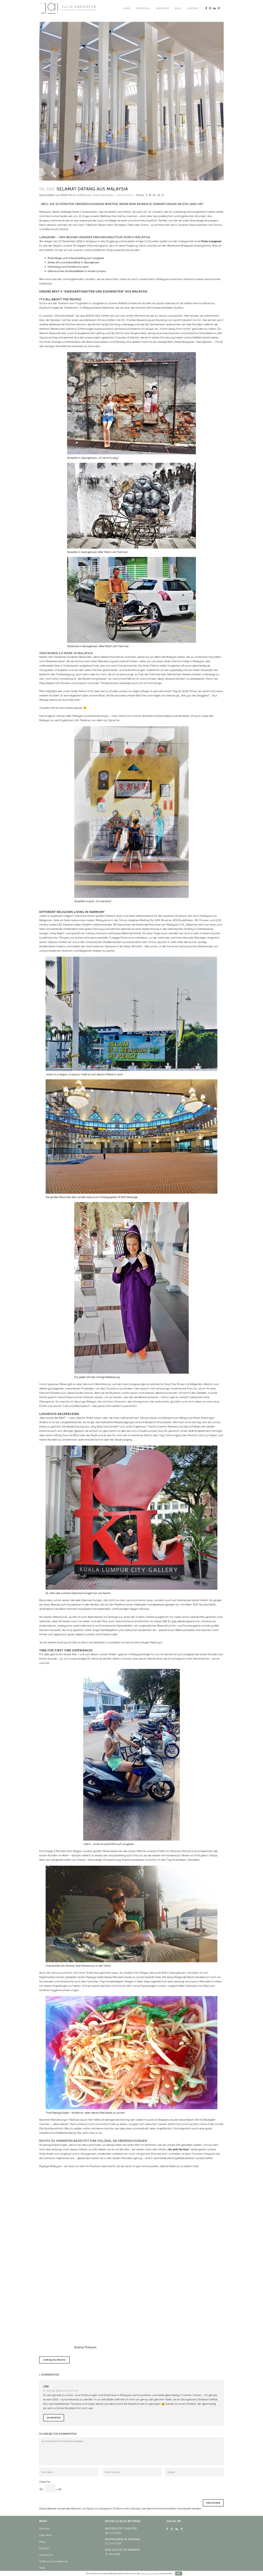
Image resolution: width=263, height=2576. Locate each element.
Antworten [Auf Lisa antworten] (54, 2417)
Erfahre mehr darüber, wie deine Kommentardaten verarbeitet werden (157, 2508)
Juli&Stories (83, 195)
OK (178, 2573)
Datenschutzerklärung (53, 2561)
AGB (42, 2567)
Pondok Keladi (64, 315)
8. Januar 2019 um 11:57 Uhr (60, 2390)
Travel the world (102, 195)
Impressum (46, 2554)
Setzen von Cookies (150, 2573)
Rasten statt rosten (121, 2528)
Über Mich (45, 2535)
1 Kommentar (124, 195)
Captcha (44, 2481)
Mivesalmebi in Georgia (122, 2539)
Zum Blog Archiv (54, 2359)
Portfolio (44, 2528)
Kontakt (44, 2548)
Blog (42, 2541)
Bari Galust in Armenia (122, 2549)
